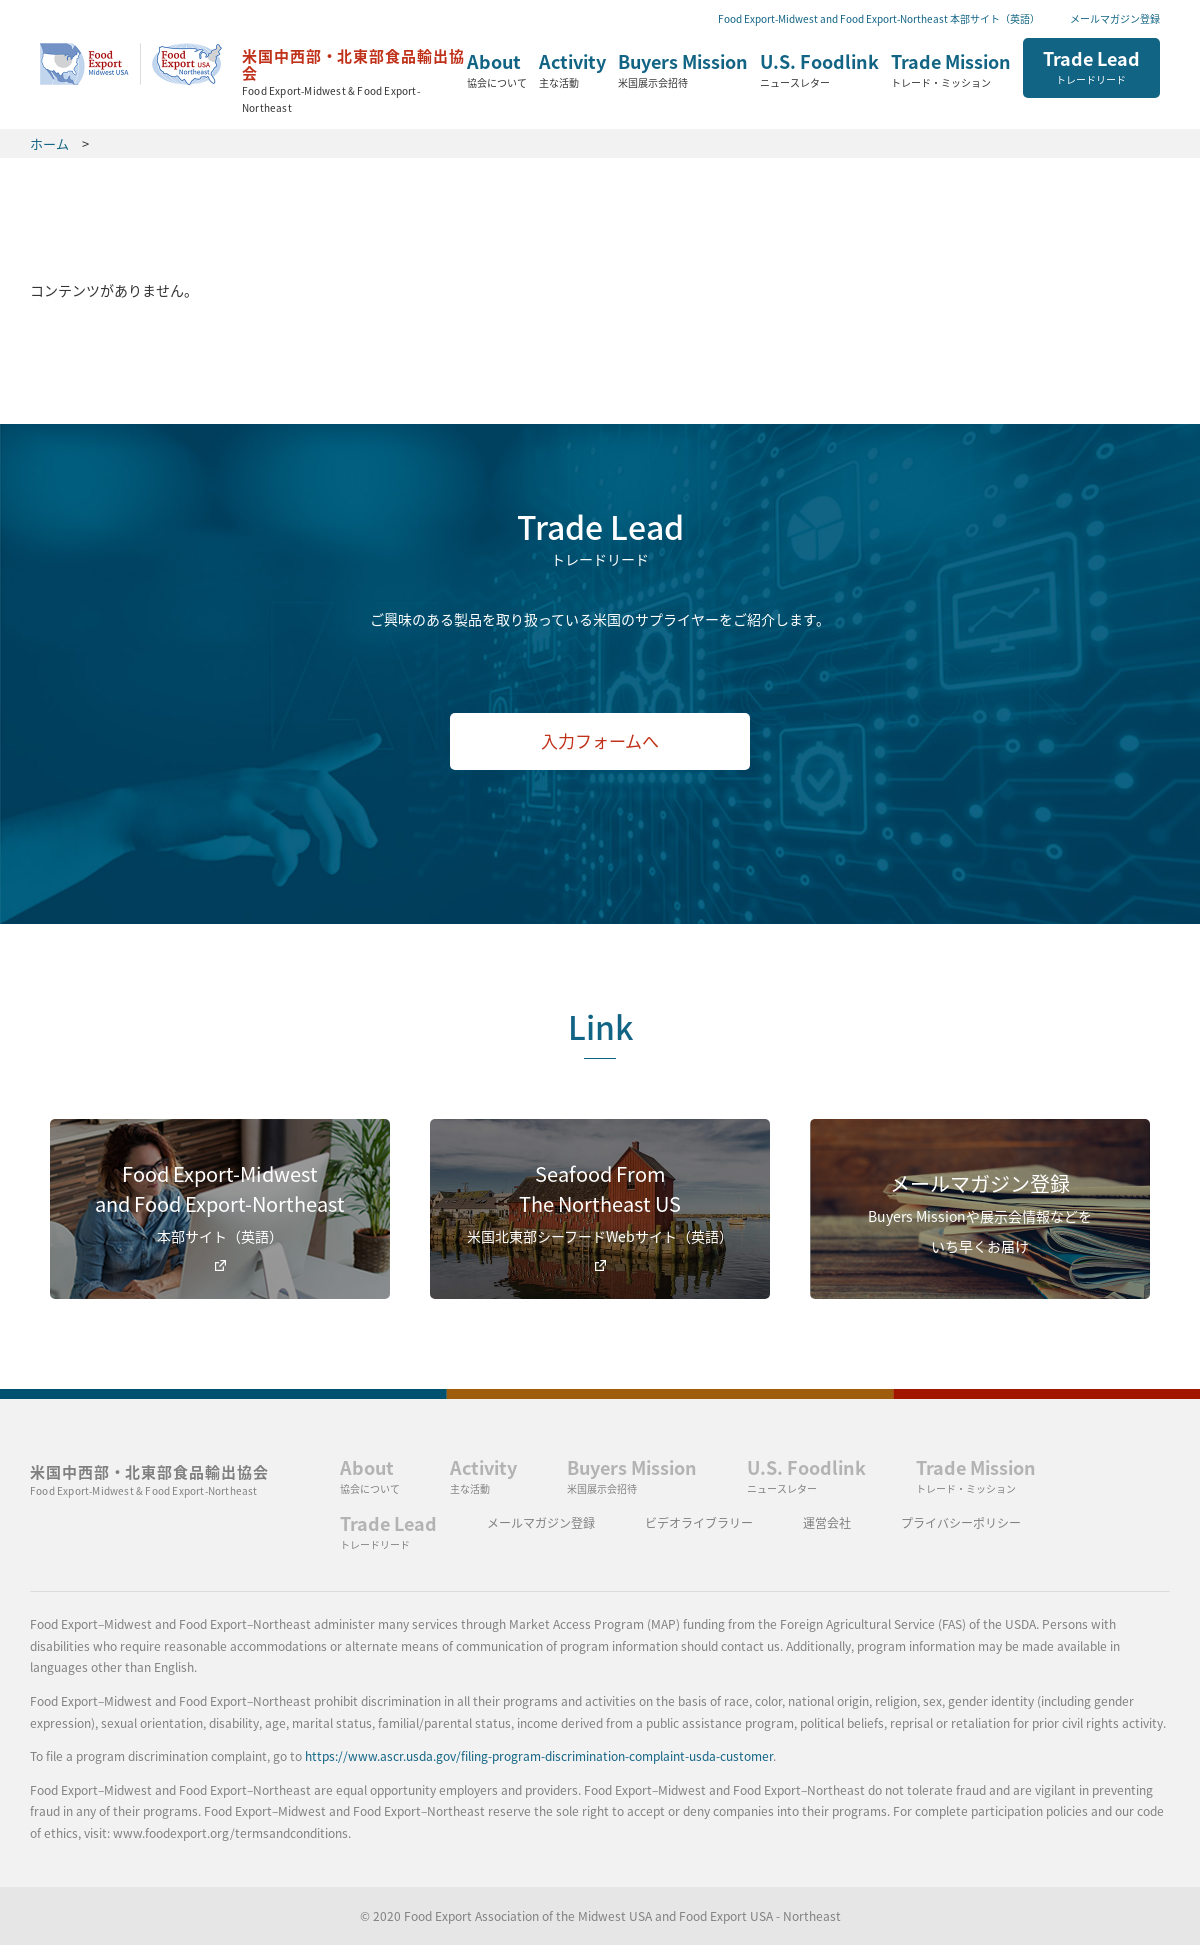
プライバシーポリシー (961, 1523)
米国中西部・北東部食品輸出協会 (149, 1479)
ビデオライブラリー (699, 1523)
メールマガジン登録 (1115, 18)
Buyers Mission (683, 71)
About (497, 71)
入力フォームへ (600, 740)
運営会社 (827, 1523)
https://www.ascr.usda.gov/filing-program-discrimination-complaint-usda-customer (539, 1756)
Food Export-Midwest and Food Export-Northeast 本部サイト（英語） (879, 18)
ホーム (253, 74)
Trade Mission (951, 71)
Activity (572, 71)
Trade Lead (1091, 66)
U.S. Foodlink (819, 71)
